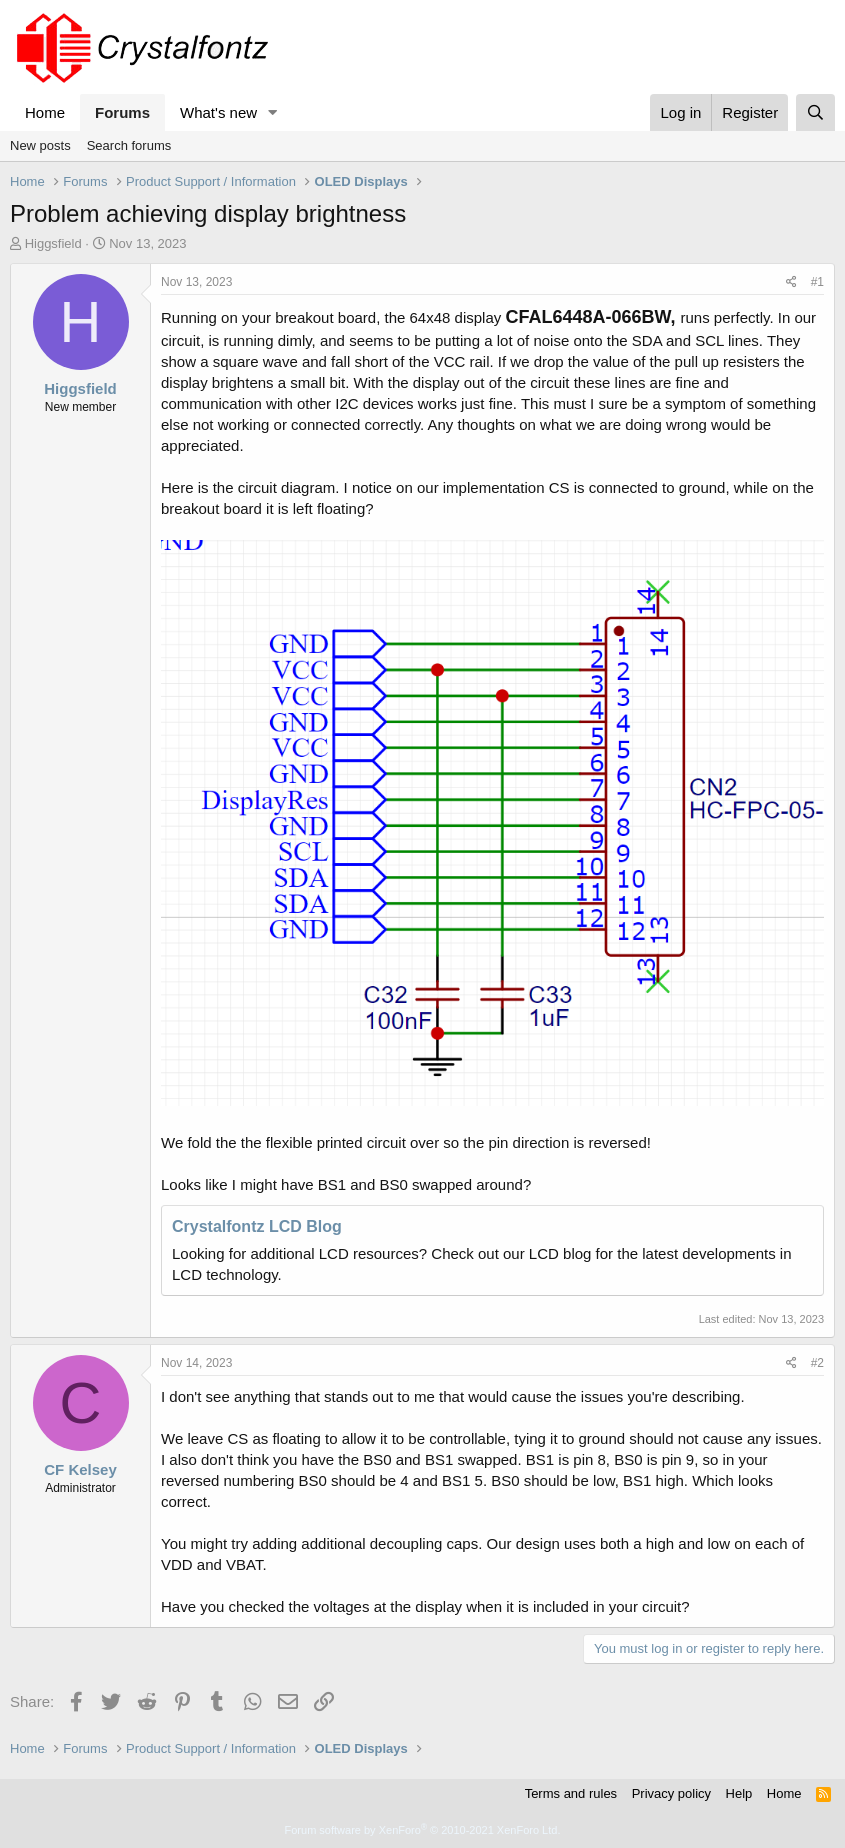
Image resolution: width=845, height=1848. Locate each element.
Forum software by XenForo (423, 1830)
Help (739, 1793)
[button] (273, 112)
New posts (40, 145)
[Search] (815, 112)
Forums (122, 112)
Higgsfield (53, 243)
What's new (218, 112)
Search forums (129, 145)
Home (45, 112)
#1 (817, 282)
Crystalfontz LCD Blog (257, 1226)
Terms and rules (571, 1793)
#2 (817, 1363)
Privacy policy (671, 1793)
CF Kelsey (80, 1469)
